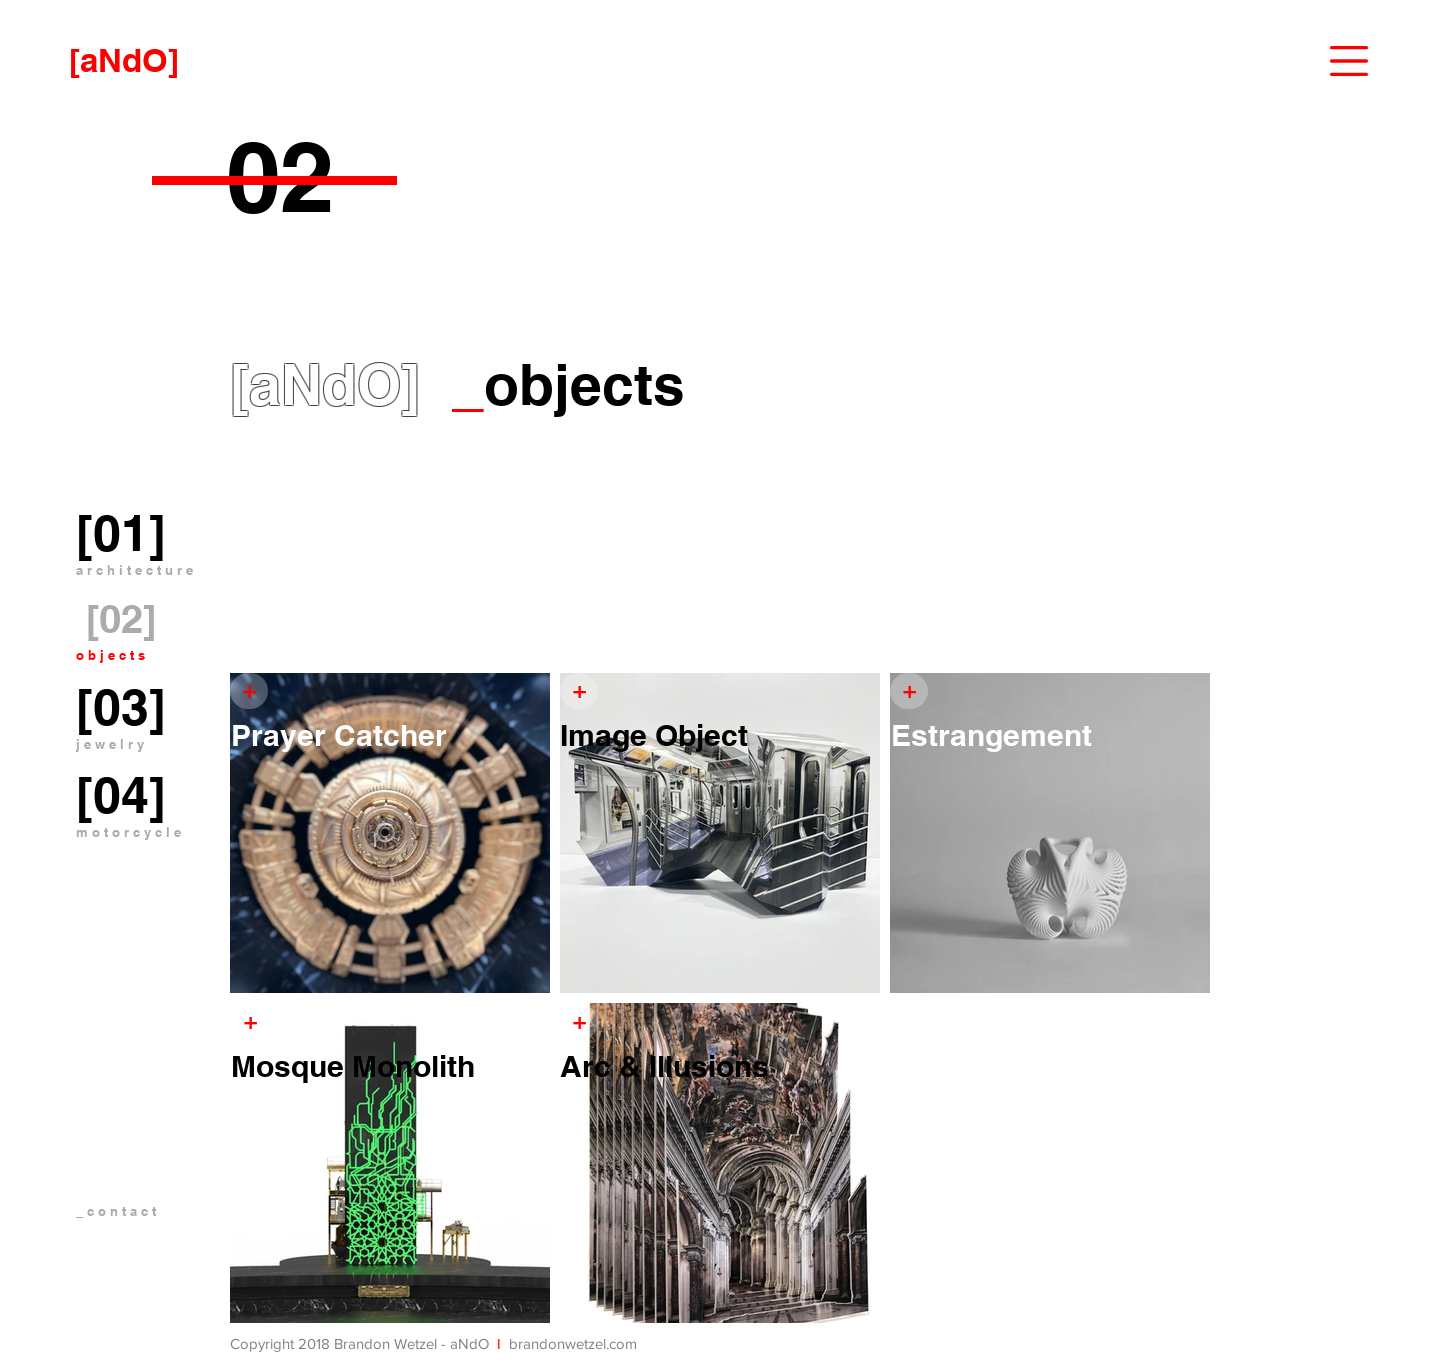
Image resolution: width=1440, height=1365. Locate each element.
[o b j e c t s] (110, 656)
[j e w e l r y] (110, 745)
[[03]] (121, 707)
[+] (909, 691)
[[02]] (121, 619)
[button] (1349, 61)
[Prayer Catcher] (390, 734)
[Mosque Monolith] (390, 1065)
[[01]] (121, 533)
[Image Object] (719, 734)
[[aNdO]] (124, 60)
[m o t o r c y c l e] (128, 833)
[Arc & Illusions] (719, 1065)
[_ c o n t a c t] (154, 1211)
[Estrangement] (1050, 734)
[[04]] (121, 795)
